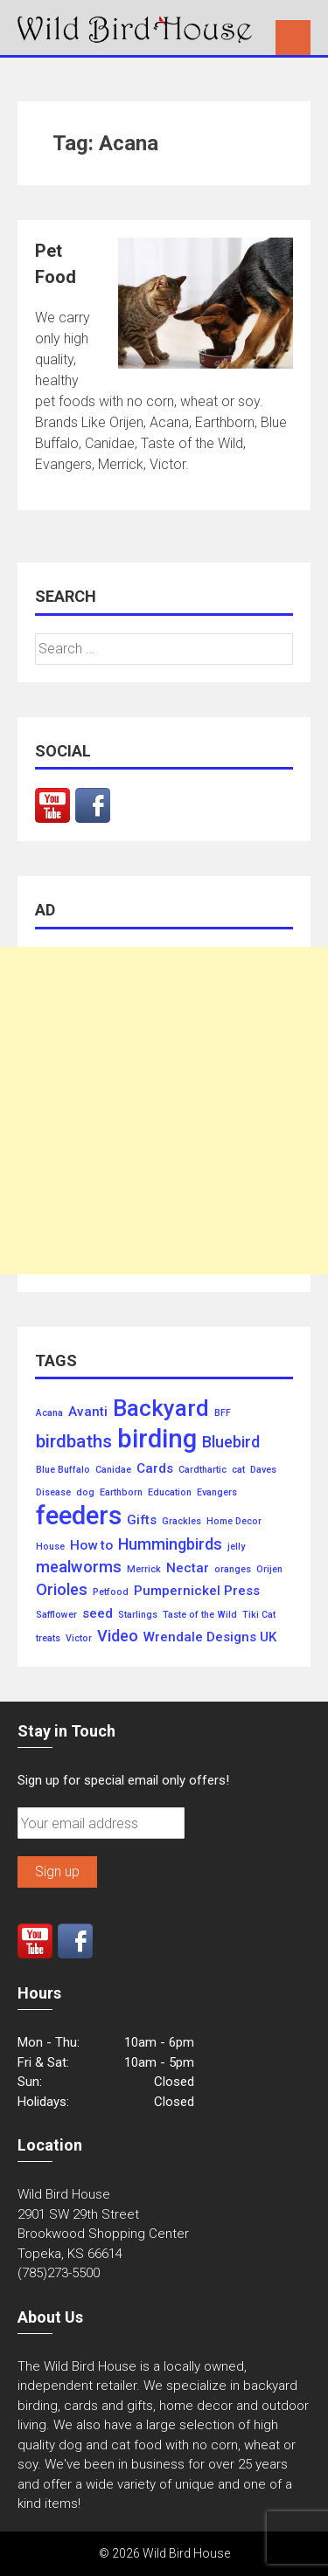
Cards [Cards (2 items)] (154, 1468)
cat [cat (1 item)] (238, 1470)
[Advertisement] (164, 1110)
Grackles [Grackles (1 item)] (181, 1521)
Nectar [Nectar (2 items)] (187, 1568)
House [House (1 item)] (50, 1547)
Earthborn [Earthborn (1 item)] (121, 1493)
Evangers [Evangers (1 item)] (217, 1493)
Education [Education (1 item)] (170, 1493)
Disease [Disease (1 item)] (53, 1493)
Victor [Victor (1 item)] (79, 1638)
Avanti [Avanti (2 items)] (88, 1412)
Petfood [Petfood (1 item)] (111, 1592)
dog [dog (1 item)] (85, 1493)
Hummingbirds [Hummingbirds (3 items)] (170, 1544)
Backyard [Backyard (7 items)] (161, 1409)
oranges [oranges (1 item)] (232, 1569)
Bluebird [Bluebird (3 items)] (231, 1442)
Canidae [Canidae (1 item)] (113, 1470)
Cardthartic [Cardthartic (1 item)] (202, 1470)
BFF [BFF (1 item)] (222, 1413)
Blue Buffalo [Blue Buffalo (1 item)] (63, 1470)
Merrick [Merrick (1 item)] (144, 1569)
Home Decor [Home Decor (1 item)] (234, 1521)
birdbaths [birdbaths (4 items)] (74, 1442)
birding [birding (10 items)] (157, 1439)
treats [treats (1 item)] (48, 1638)
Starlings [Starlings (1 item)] (137, 1615)
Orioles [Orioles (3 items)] (61, 1590)
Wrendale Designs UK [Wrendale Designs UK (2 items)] (209, 1637)
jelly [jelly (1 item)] (236, 1547)
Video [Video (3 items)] (117, 1636)
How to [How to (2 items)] (91, 1545)
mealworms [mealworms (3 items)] (79, 1567)
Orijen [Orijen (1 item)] (269, 1569)
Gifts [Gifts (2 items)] (142, 1520)
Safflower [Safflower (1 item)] (56, 1615)
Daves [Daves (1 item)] (263, 1470)
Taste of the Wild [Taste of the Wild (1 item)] (200, 1615)
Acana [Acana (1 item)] (49, 1413)
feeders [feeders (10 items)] (79, 1516)
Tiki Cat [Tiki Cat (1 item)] (259, 1615)
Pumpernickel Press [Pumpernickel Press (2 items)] (197, 1591)
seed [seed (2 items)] (97, 1613)
